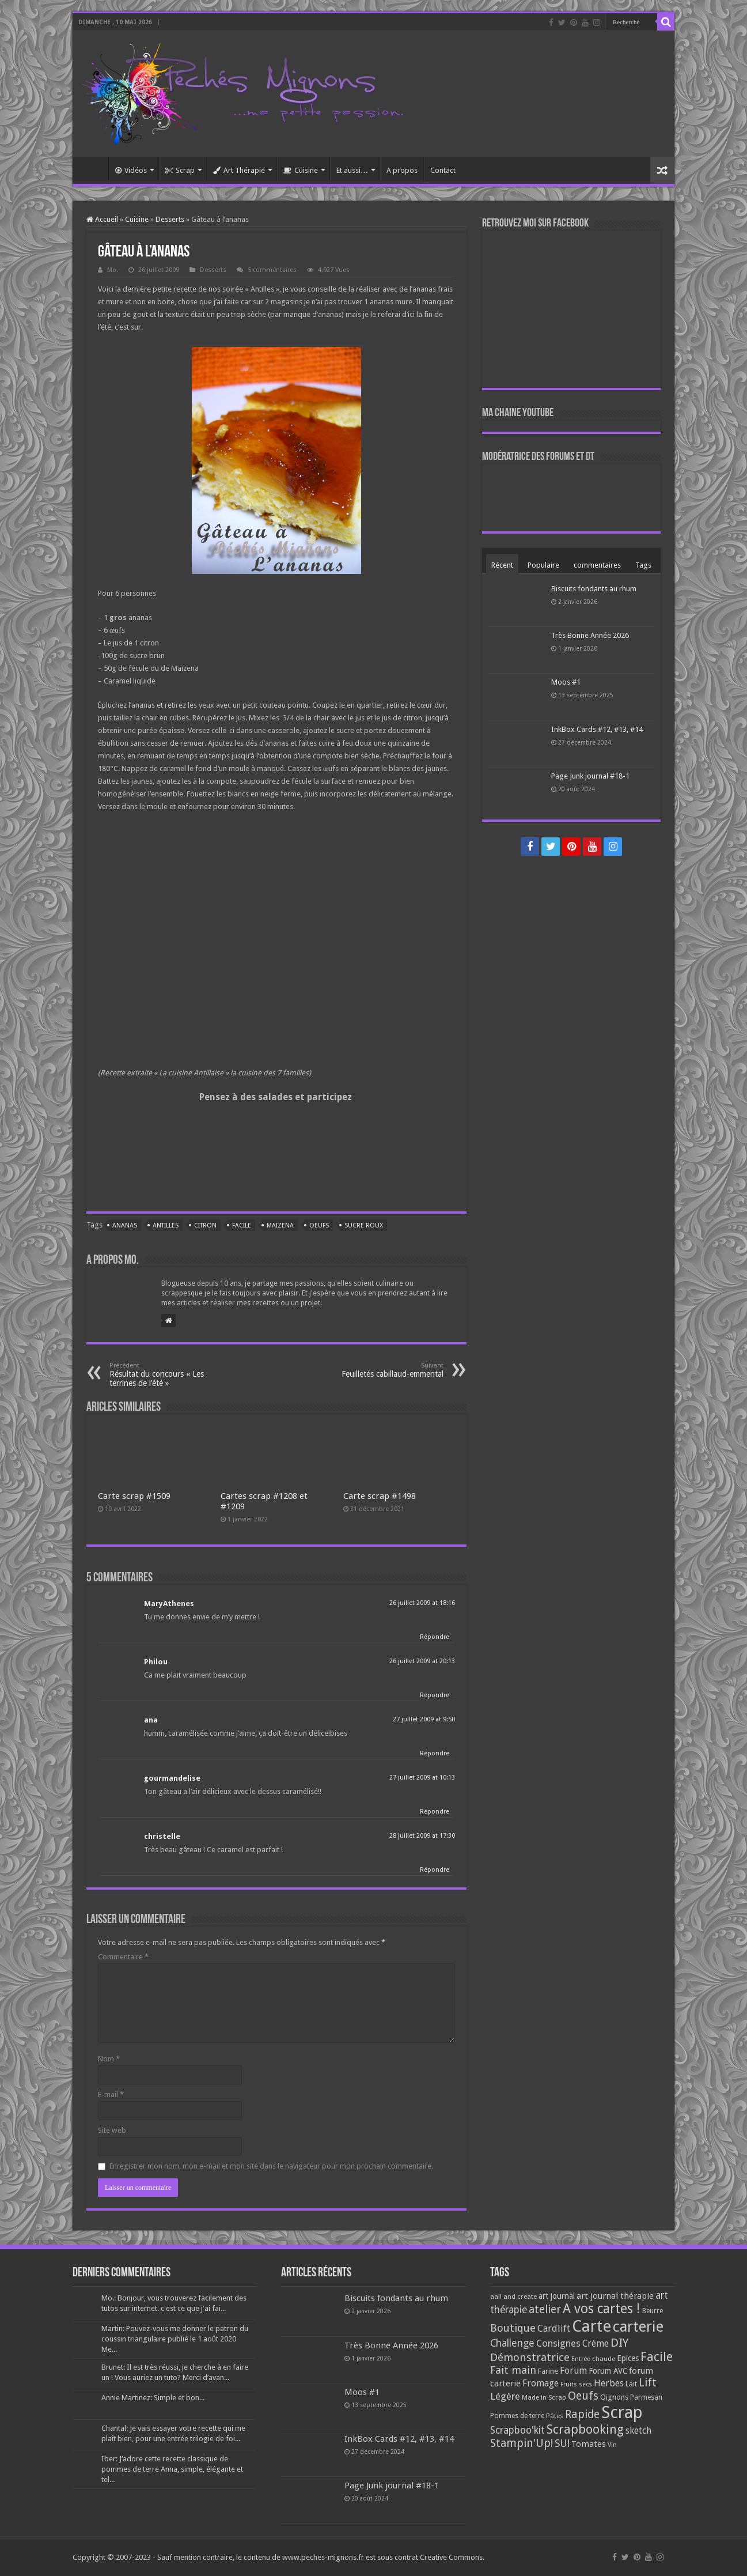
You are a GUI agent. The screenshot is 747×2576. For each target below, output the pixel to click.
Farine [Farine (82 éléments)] (548, 2371)
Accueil (93, 169)
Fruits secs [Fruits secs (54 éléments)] (576, 2384)
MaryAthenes (169, 1603)
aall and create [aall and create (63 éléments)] (513, 2296)
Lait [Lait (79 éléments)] (631, 2383)
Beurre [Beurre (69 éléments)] (652, 2311)
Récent (502, 565)
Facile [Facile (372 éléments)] (656, 2357)
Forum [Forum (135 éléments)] (573, 2370)
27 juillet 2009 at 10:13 (422, 1777)
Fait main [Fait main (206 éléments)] (513, 2370)
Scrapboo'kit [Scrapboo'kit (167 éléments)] (517, 2430)
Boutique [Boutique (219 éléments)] (513, 2328)
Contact (443, 170)
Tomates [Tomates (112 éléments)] (588, 2444)
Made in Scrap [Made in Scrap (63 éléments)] (544, 2397)
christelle (162, 1836)
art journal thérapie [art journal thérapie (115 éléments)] (615, 2296)
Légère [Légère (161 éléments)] (505, 2396)
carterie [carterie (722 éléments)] (638, 2326)
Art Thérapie (239, 170)
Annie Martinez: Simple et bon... (152, 2397)
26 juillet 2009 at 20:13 (422, 1661)
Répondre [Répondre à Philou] (434, 1695)
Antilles (166, 1225)
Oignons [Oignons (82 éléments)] (614, 2397)
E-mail (111, 2094)
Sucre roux (363, 1225)
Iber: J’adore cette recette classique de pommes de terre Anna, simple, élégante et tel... (172, 2469)
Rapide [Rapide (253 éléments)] (582, 2414)
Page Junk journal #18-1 (590, 776)
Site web (112, 2130)
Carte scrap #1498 (379, 1496)
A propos (402, 170)
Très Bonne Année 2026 (590, 635)
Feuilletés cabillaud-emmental (384, 1370)
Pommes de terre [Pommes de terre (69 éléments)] (517, 2416)
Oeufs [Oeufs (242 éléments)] (583, 2396)
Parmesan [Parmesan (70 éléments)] (646, 2397)
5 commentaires (272, 270)
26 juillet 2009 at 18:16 (422, 1603)
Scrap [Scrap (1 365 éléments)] (622, 2412)
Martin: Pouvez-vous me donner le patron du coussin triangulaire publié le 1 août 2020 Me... (174, 2339)
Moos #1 (566, 682)
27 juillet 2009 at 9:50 (424, 1719)
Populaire (543, 565)
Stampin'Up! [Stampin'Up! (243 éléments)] (521, 2443)
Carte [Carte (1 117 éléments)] (591, 2326)
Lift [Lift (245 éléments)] (648, 2382)
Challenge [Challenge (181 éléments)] (512, 2343)
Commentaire (123, 1956)
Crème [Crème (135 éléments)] (595, 2343)
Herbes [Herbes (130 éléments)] (609, 2383)
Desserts (170, 219)
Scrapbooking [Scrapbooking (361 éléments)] (585, 2429)
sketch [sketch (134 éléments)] (638, 2430)
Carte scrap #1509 (134, 1496)
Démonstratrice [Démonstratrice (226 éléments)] (530, 2357)
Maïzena (280, 1225)
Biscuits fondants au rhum (593, 588)
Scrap (180, 170)
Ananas (124, 1225)
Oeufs (319, 1225)
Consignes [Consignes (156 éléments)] (558, 2343)
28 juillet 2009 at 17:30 (422, 1836)
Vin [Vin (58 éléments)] (612, 2445)
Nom (109, 2058)
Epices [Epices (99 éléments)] (628, 2358)
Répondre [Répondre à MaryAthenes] (434, 1637)
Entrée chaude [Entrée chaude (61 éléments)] (593, 2359)
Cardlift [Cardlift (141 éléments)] (553, 2328)
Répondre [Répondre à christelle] (434, 1870)
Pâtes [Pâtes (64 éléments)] (554, 2416)
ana (151, 1720)
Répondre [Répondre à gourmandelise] (434, 1811)
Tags (643, 565)
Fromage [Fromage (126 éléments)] (540, 2383)
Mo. (112, 270)
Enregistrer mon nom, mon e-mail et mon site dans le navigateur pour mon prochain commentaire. (271, 2166)
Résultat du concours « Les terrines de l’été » (168, 1375)
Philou (156, 1661)
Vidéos (131, 170)
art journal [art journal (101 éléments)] (557, 2296)
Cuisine (300, 170)
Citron (205, 1225)
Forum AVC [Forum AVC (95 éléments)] (608, 2370)
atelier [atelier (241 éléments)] (545, 2309)
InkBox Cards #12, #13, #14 (597, 729)
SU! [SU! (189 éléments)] (562, 2443)
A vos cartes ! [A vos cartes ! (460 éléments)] (601, 2309)
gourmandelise (172, 1778)
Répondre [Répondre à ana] (434, 1753)
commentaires (597, 565)
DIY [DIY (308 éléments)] (619, 2343)
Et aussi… (352, 170)
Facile (241, 1225)
